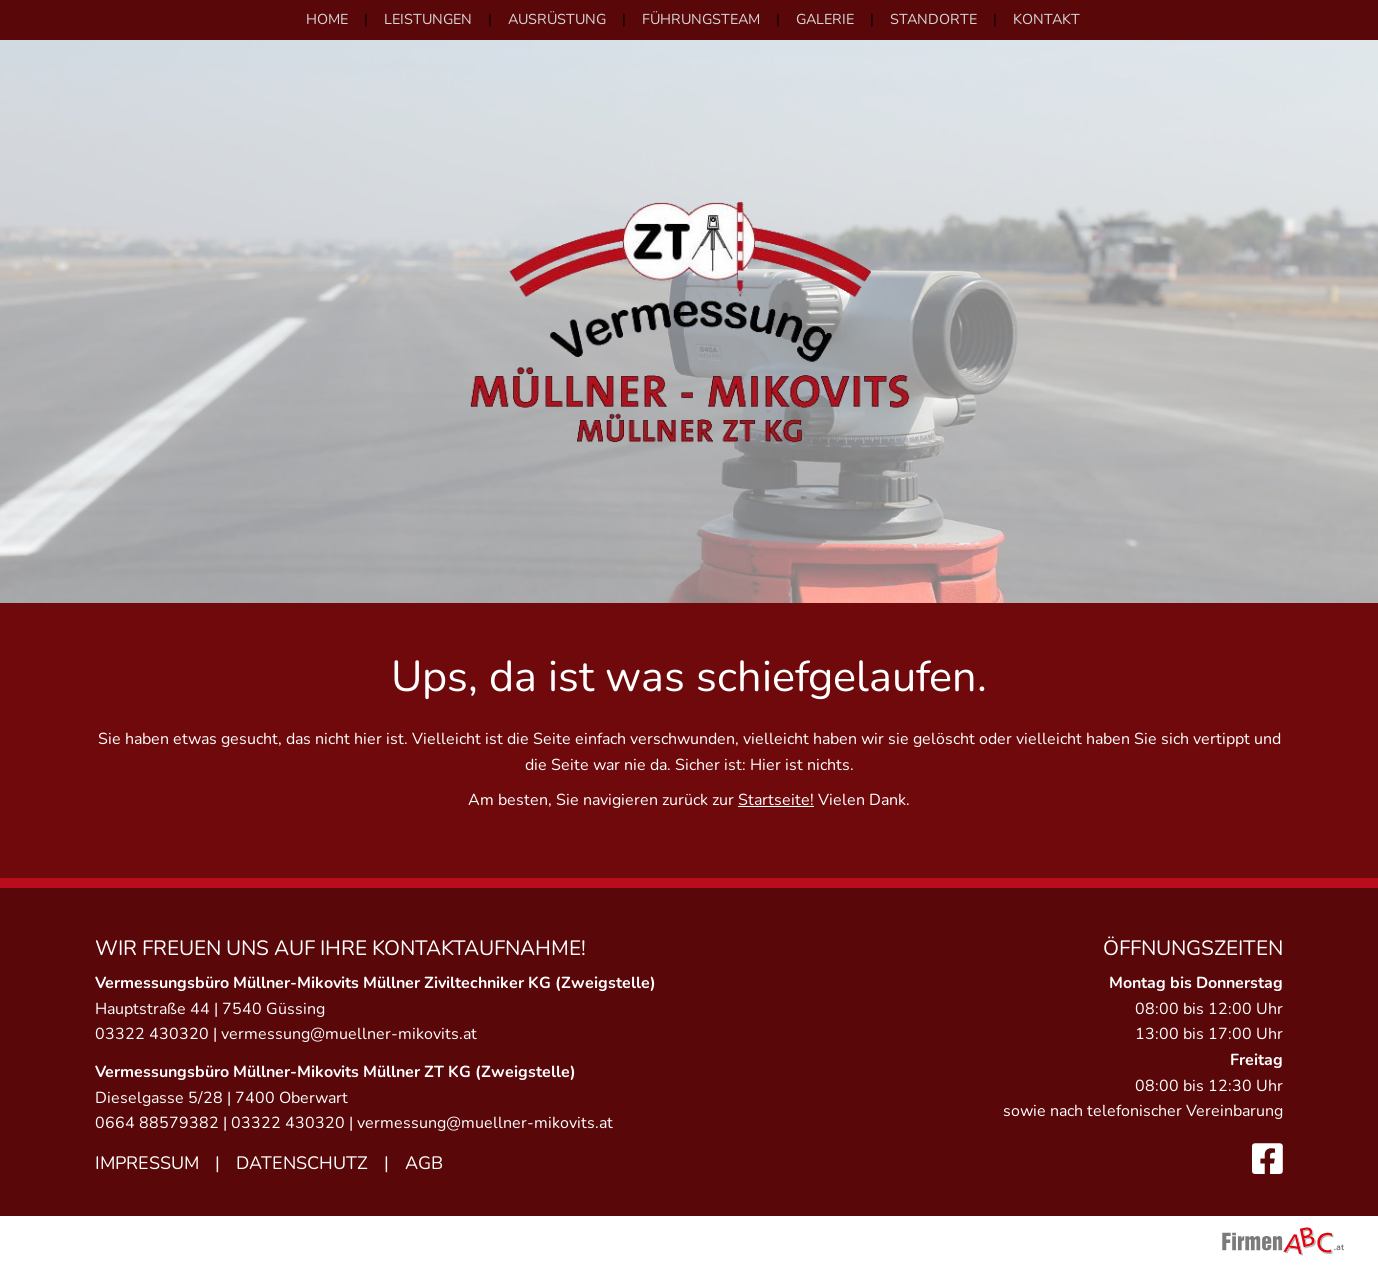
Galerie (825, 19)
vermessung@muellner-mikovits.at (349, 1034)
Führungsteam (701, 19)
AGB (424, 1163)
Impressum (147, 1163)
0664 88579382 (157, 1123)
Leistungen (428, 19)
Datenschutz (302, 1163)
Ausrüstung (557, 19)
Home (327, 19)
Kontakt (1046, 19)
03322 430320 (152, 1034)
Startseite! (776, 800)
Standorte (933, 19)
